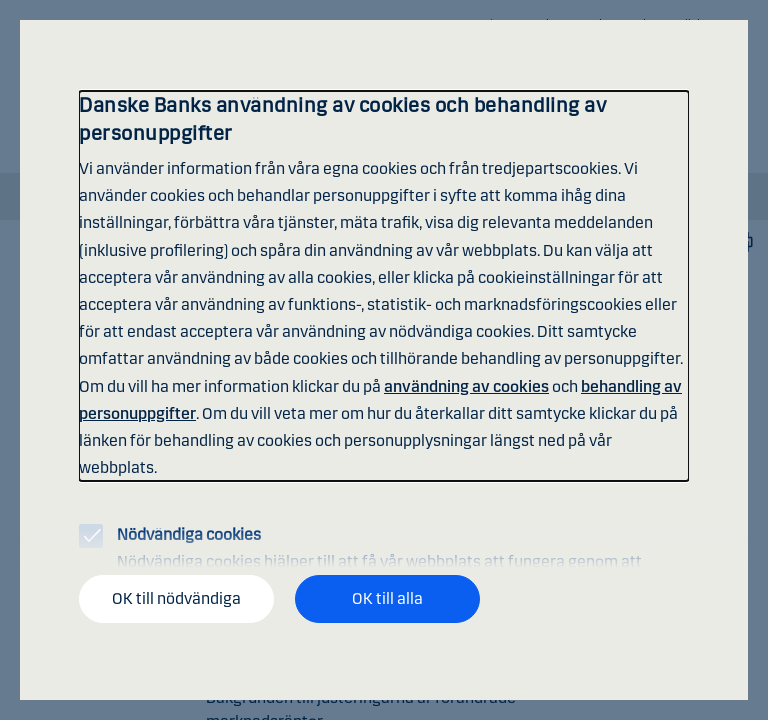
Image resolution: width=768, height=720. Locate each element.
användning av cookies (466, 386)
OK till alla (387, 598)
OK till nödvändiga (176, 598)
